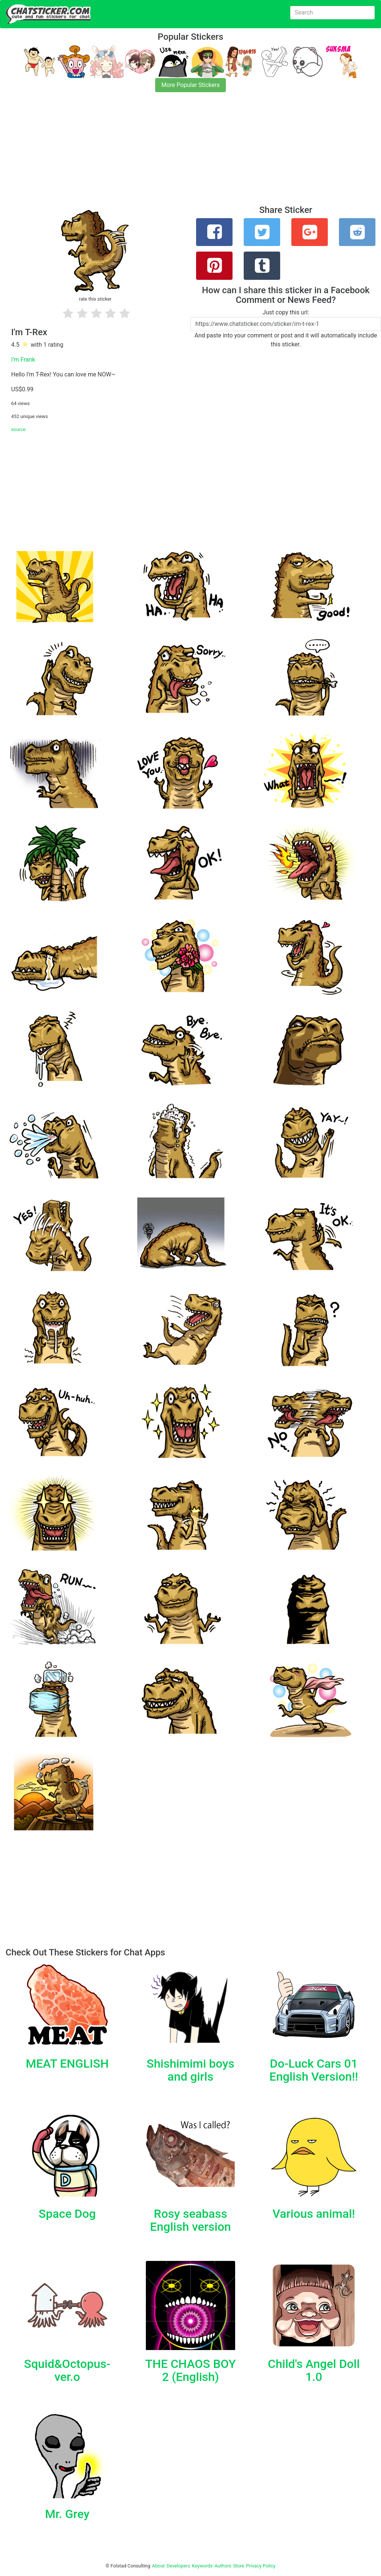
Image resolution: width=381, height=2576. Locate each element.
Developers (178, 2566)
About (158, 2566)
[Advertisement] (190, 153)
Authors (223, 2566)
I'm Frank (23, 359)
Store (238, 2566)
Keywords (202, 2566)
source (18, 429)
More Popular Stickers (190, 84)
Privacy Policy (260, 2566)
